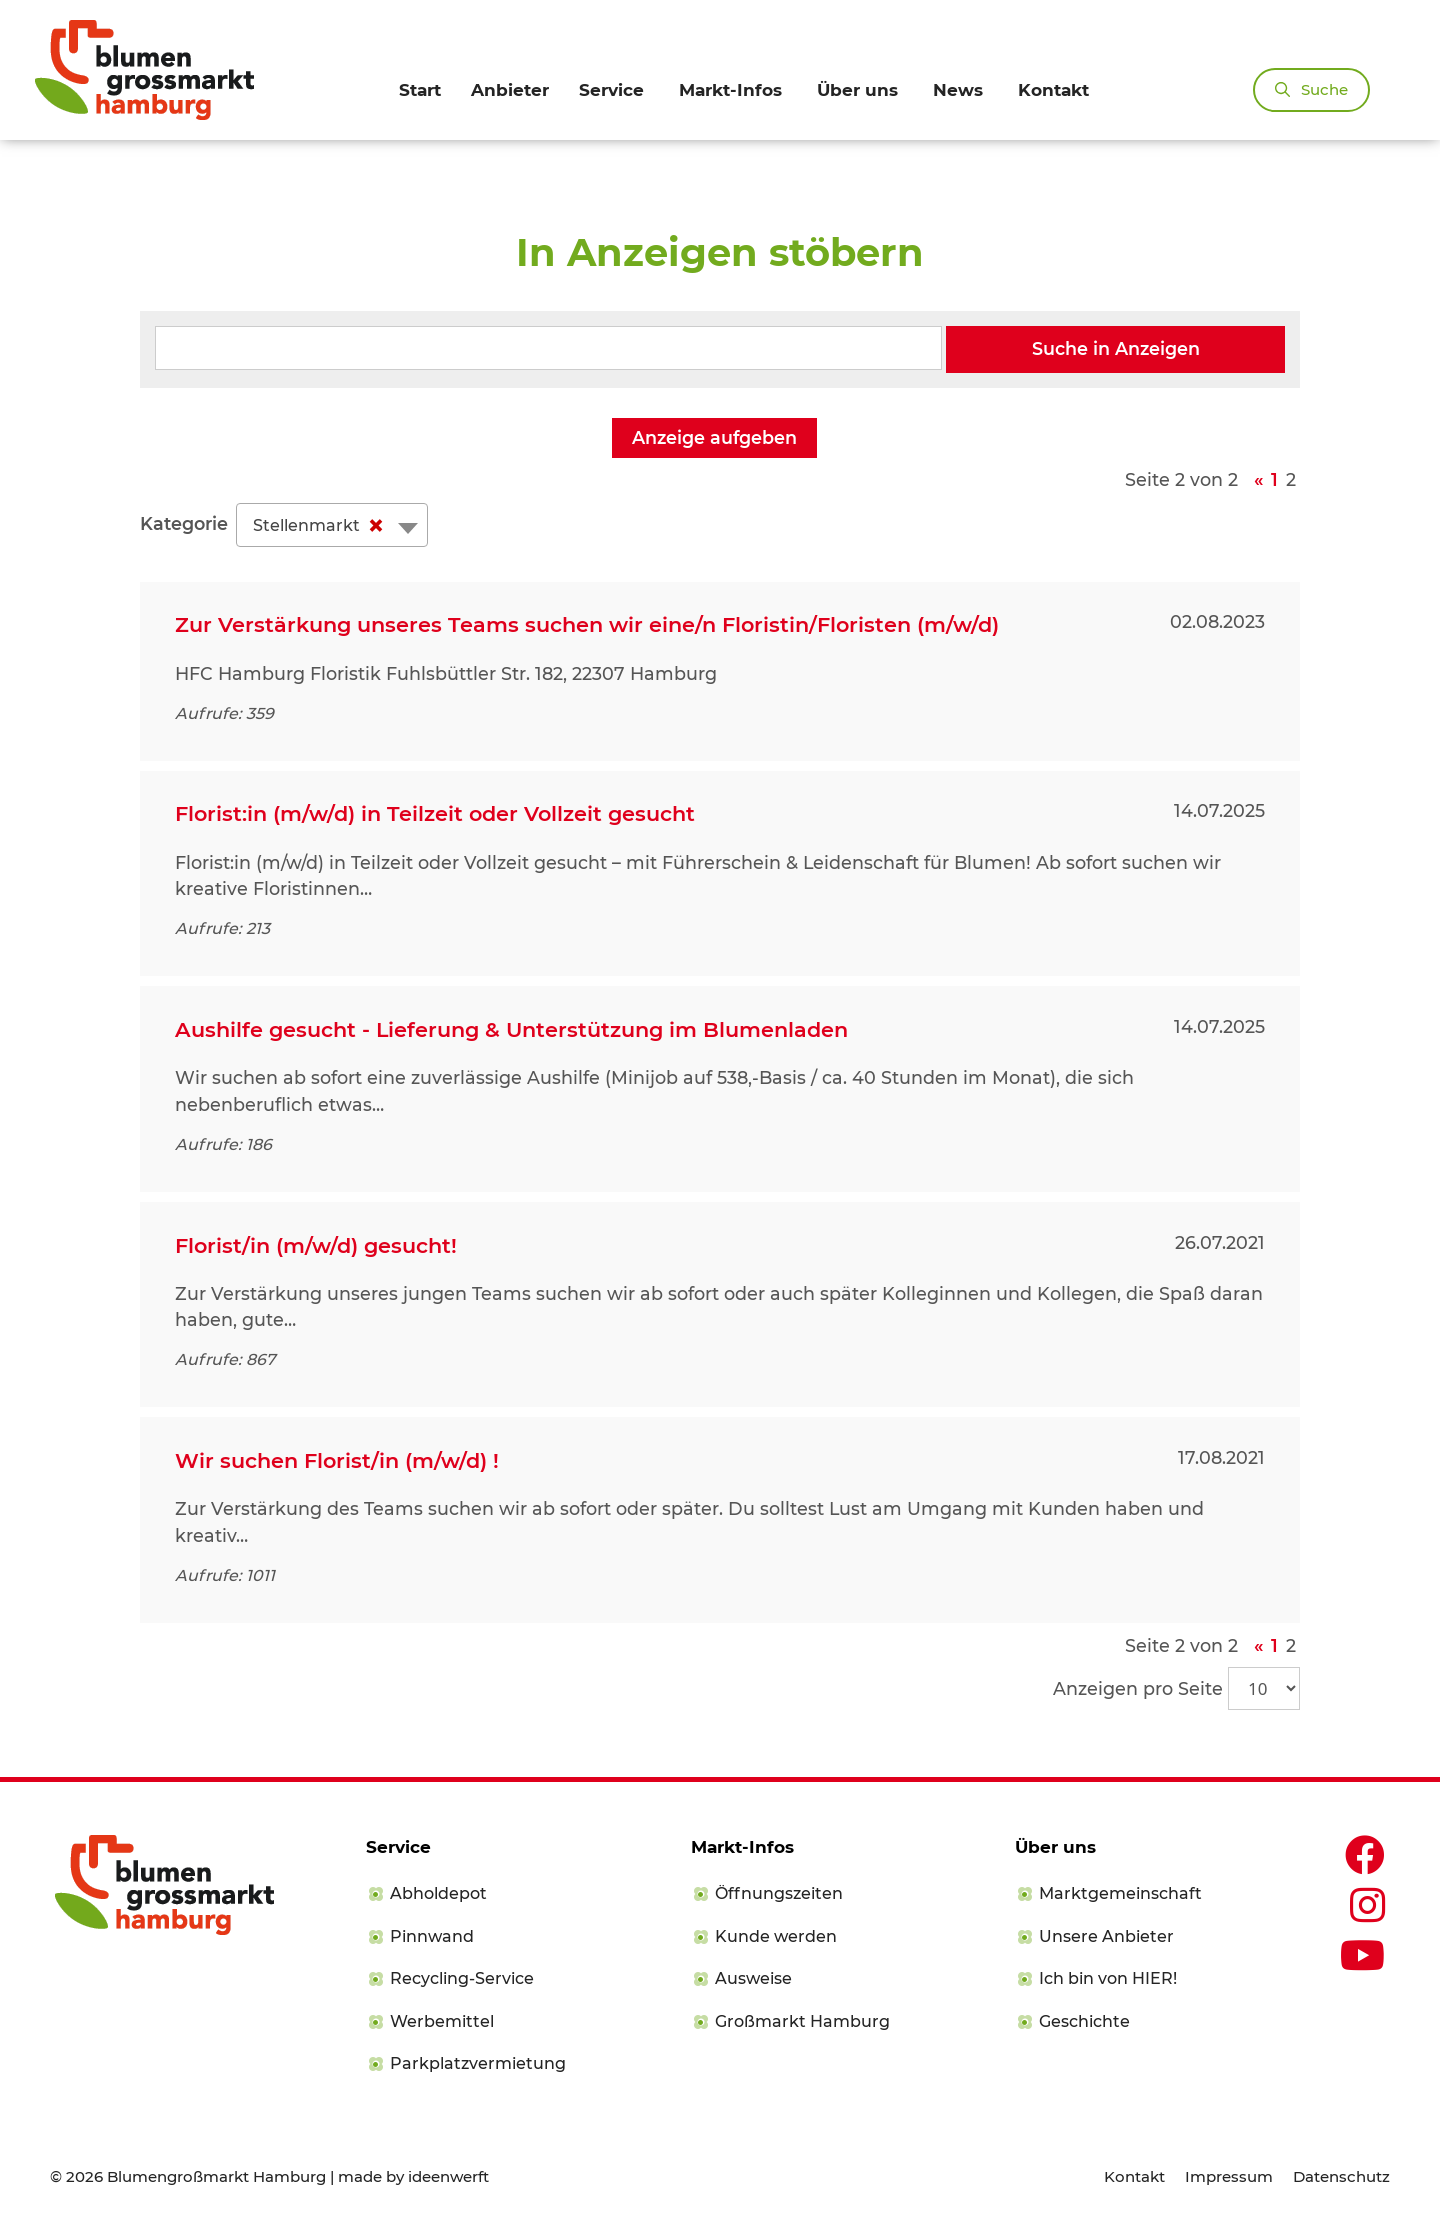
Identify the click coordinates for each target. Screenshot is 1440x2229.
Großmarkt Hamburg (802, 2021)
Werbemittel (442, 2021)
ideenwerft (448, 2176)
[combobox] (332, 525)
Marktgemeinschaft (1120, 1893)
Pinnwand (432, 1936)
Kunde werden (776, 1936)
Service (611, 90)
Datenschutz (1341, 2176)
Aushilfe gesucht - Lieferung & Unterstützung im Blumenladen (511, 1029)
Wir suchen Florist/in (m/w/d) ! (337, 1460)
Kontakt (1053, 90)
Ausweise (753, 1978)
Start (420, 90)
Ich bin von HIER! (1108, 1978)
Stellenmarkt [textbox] (322, 526)
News (958, 90)
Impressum (1229, 2176)
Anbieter (510, 90)
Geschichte (1084, 2021)
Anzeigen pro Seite (1138, 1688)
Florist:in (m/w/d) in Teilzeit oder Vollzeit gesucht (435, 813)
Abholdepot (438, 1893)
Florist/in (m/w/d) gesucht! (316, 1245)
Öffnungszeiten (779, 1893)
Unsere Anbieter (1106, 1936)
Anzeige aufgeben (714, 437)
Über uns (857, 90)
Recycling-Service (462, 1978)
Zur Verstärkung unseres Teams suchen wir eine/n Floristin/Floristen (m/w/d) (587, 624)
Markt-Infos (730, 90)
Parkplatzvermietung (478, 2063)
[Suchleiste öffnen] (1311, 90)
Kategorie (184, 523)
